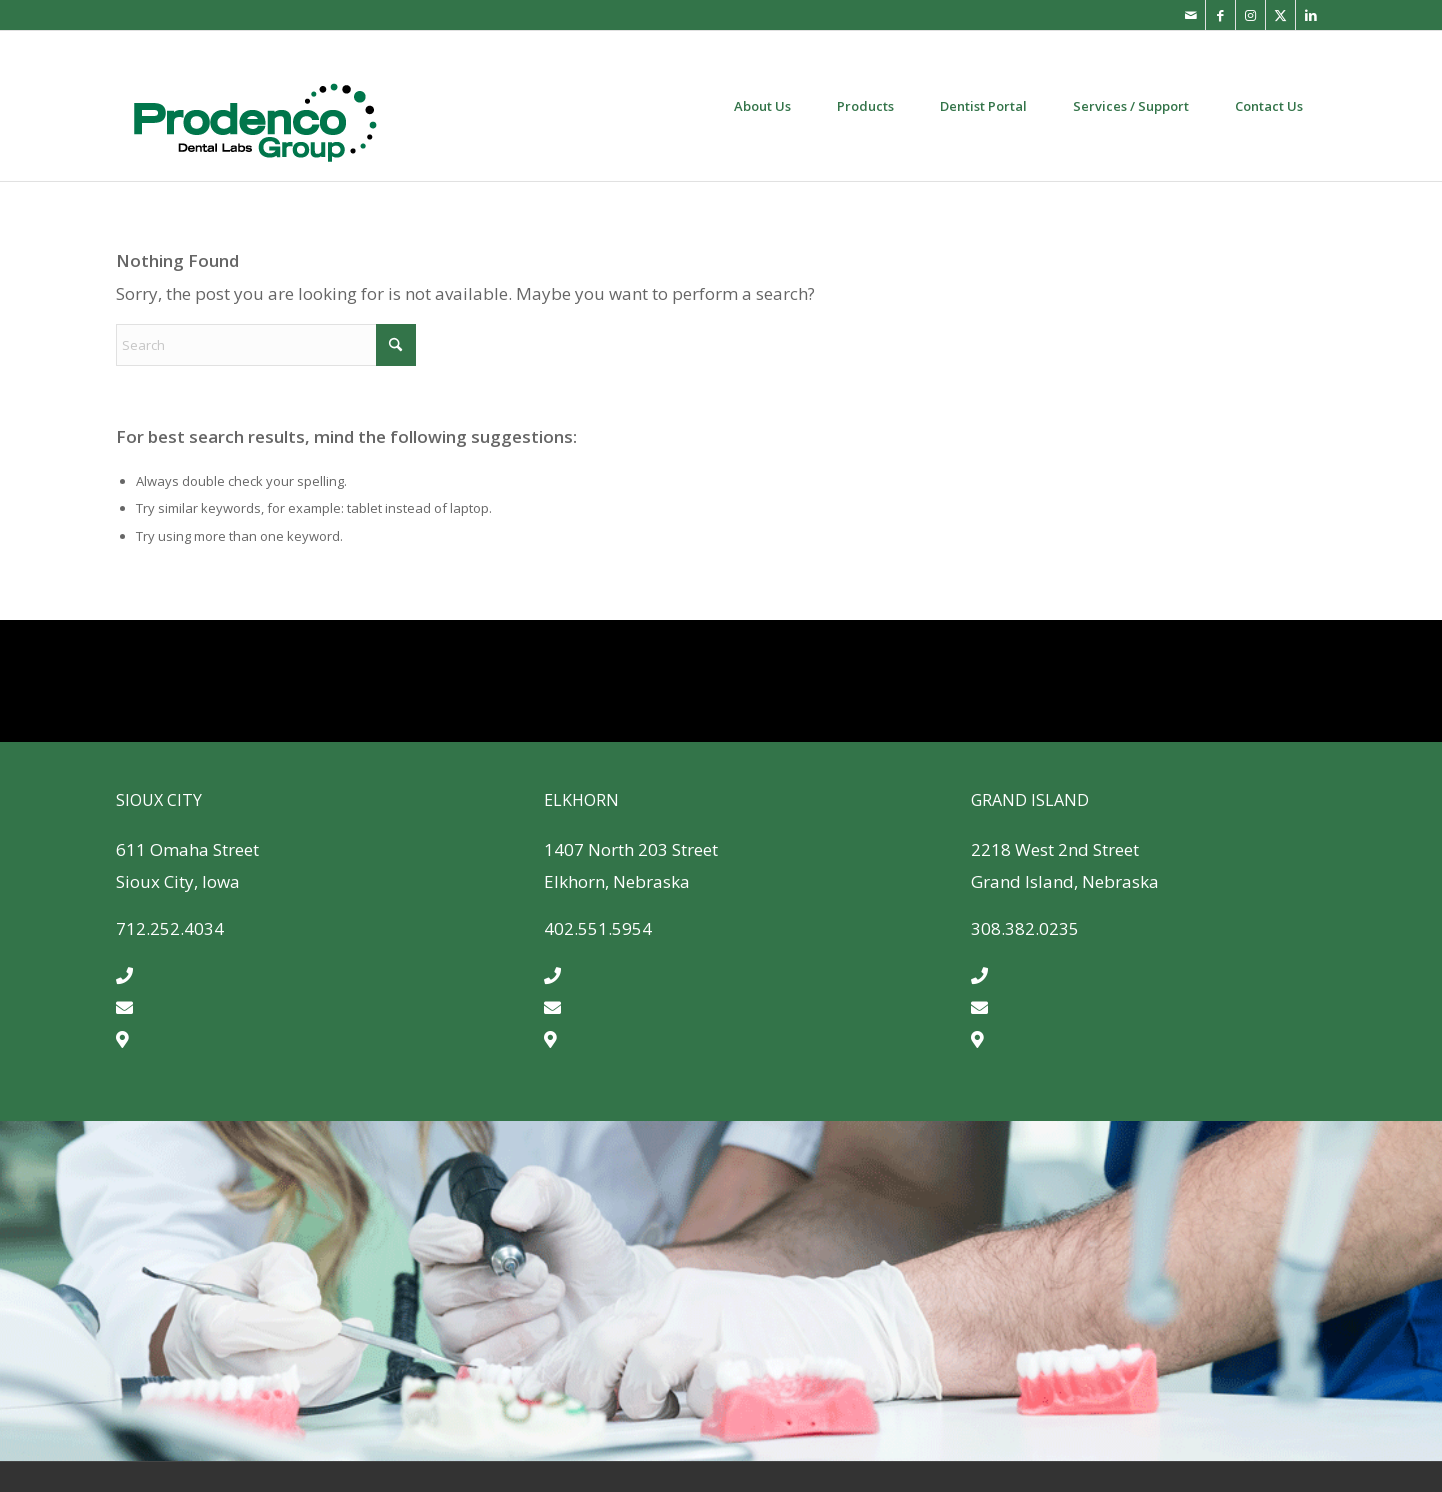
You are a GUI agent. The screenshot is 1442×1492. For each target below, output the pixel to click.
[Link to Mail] (1190, 15)
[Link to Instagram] (1250, 15)
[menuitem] (762, 106)
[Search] (266, 345)
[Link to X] (1280, 15)
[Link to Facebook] (1220, 15)
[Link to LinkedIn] (1311, 15)
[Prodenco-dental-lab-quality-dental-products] (254, 106)
